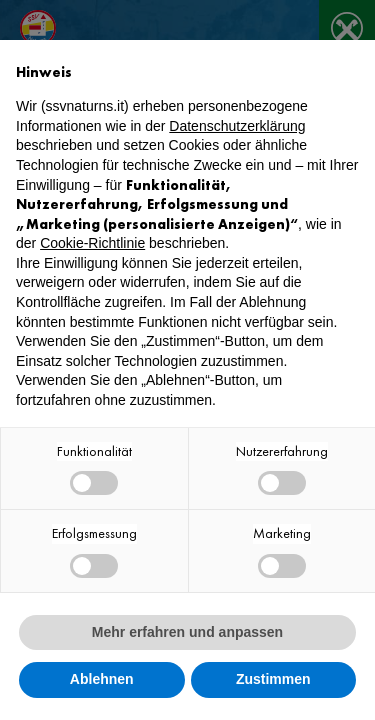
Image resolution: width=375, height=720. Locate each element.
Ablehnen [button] (102, 679)
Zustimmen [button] (273, 679)
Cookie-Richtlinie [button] (92, 243)
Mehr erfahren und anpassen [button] (187, 632)
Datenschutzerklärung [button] (237, 126)
